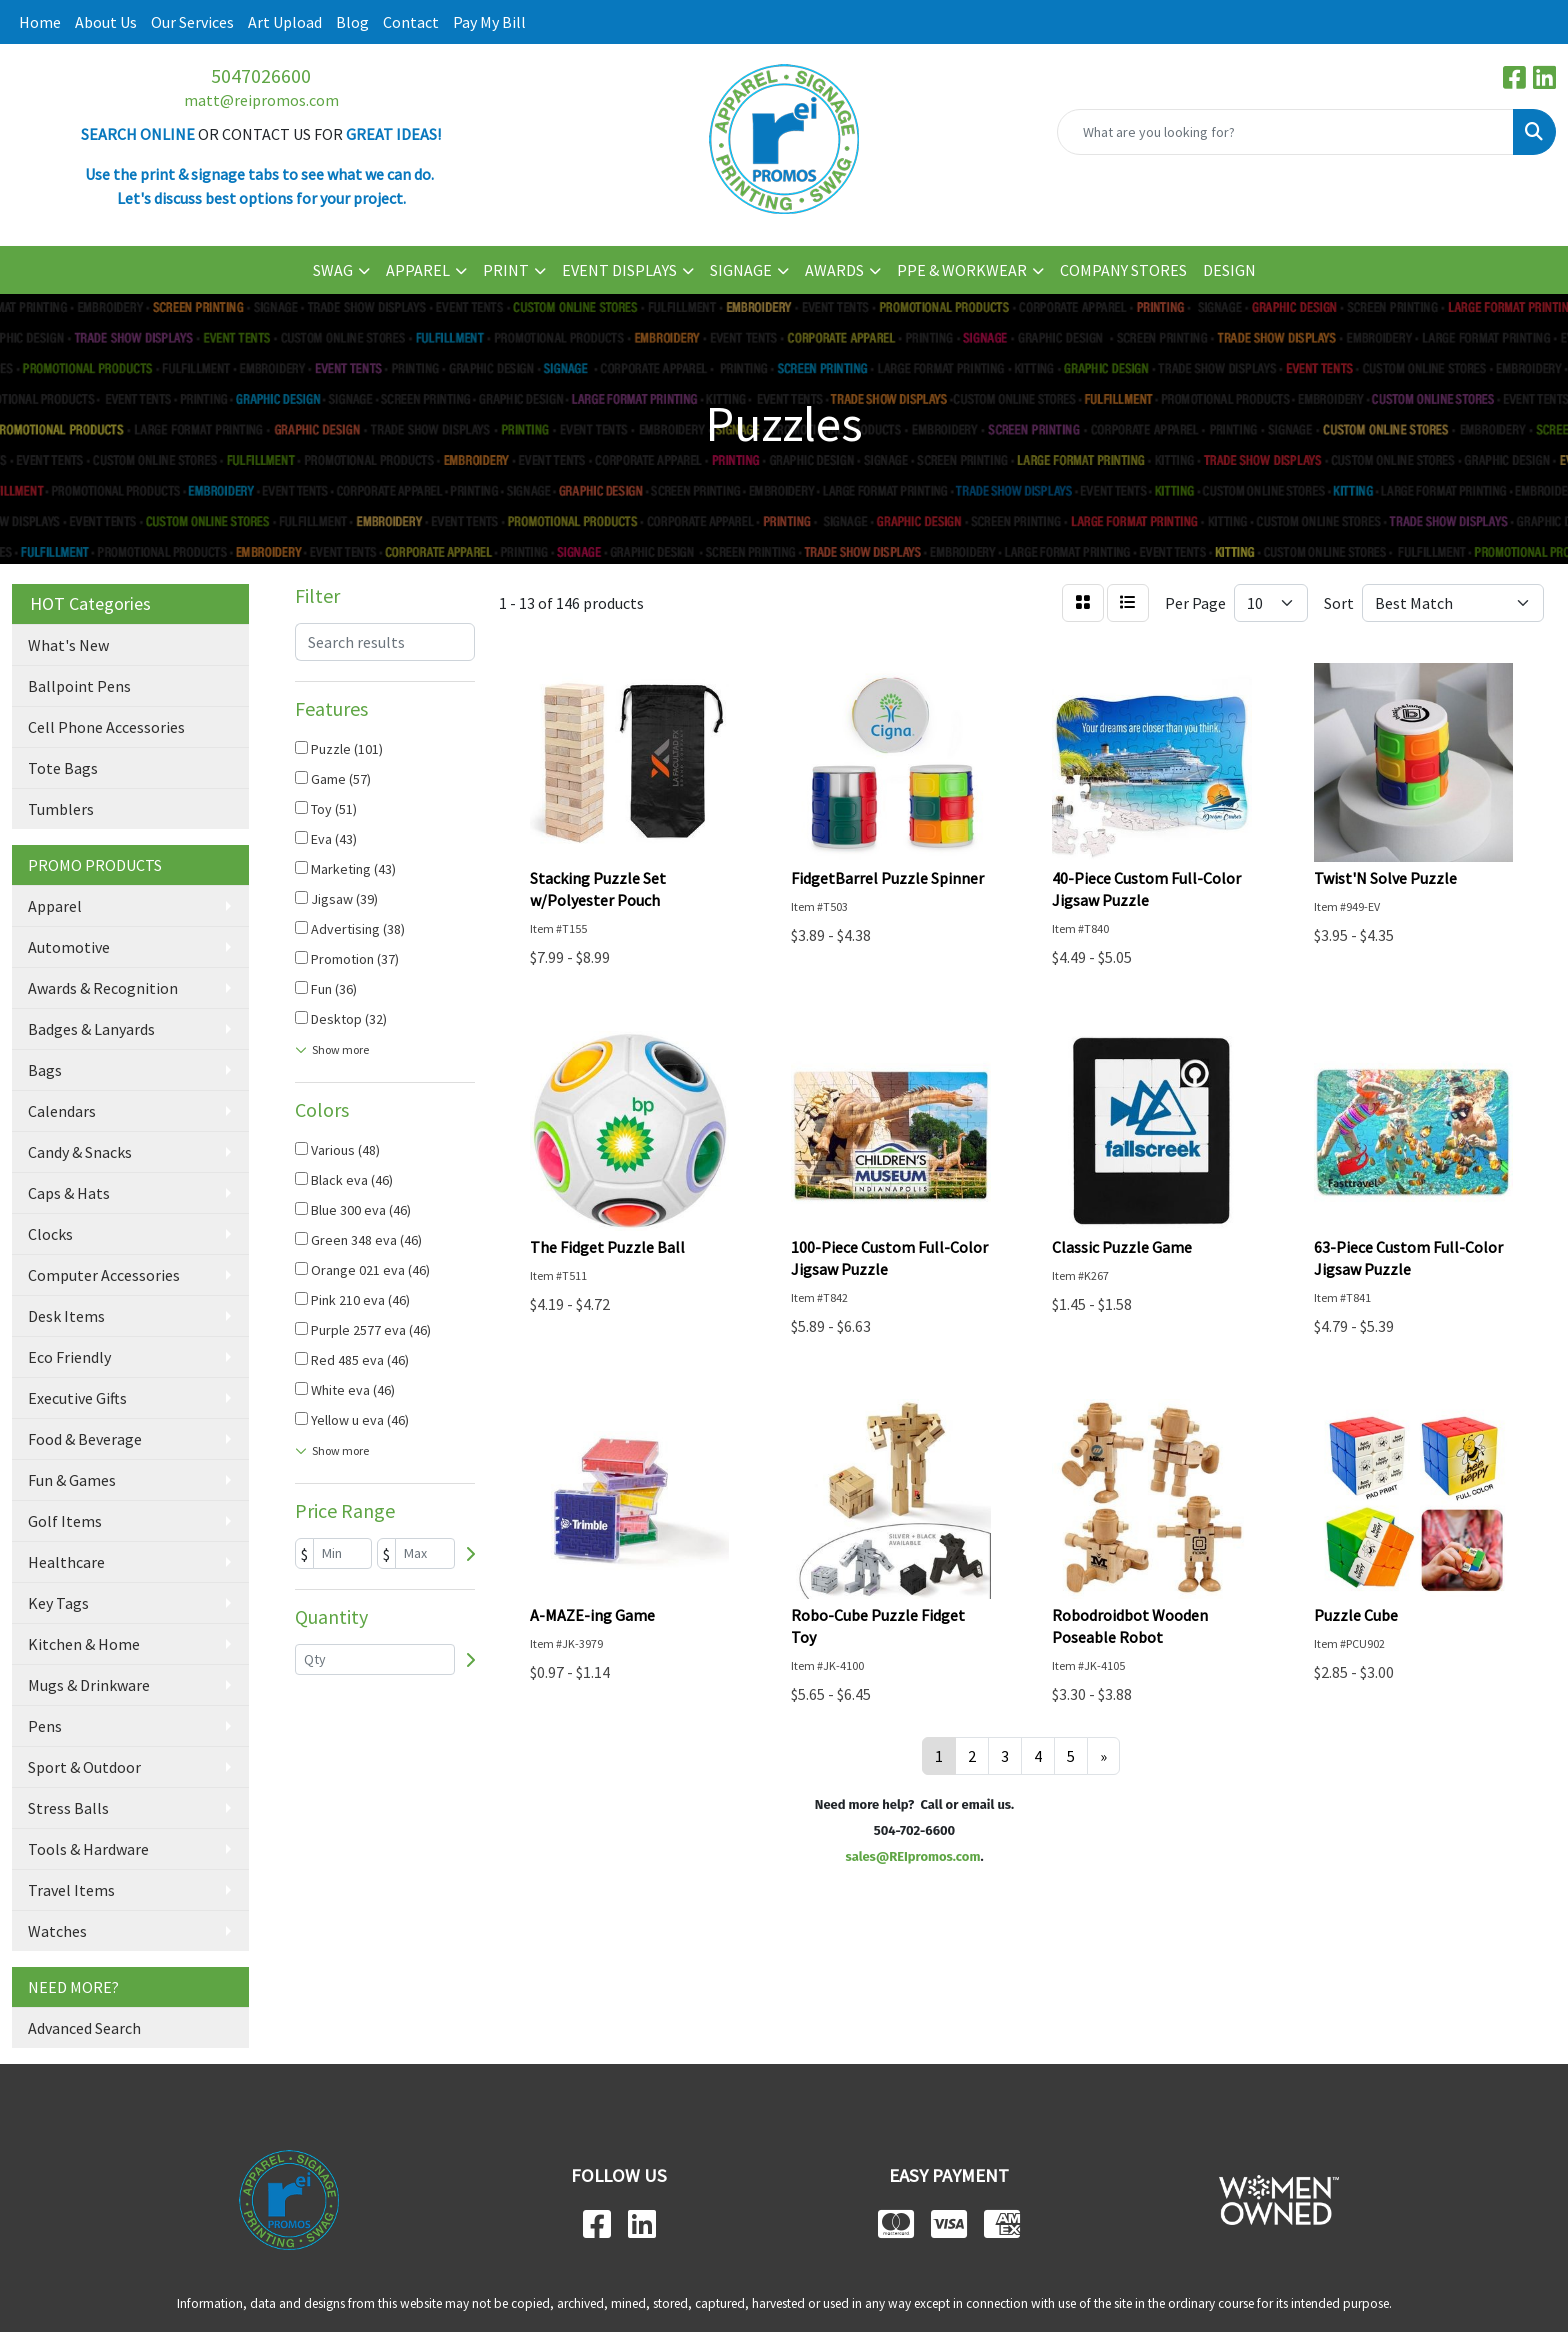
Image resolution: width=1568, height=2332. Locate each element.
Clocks (50, 1234)
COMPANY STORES (1123, 270)
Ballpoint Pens (79, 686)
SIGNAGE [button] (741, 270)
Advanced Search (84, 2028)
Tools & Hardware (88, 1849)
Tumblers (61, 809)
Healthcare (66, 1562)
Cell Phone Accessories (106, 727)
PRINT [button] (506, 270)
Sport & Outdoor (84, 1767)
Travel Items (71, 1890)
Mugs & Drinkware (89, 1685)
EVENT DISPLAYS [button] (619, 270)
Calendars (62, 1111)
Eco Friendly (69, 1357)
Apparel (55, 906)
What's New (68, 645)
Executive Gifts (77, 1398)
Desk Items (66, 1316)
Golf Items (65, 1521)
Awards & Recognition (103, 988)
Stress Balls (68, 1808)
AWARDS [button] (834, 270)
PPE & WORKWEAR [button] (962, 270)
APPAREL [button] (418, 270)
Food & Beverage (85, 1439)
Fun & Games (72, 1480)
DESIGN (1229, 270)
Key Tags (58, 1603)
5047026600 (261, 75)
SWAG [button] (333, 270)
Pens (45, 1726)
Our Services (192, 22)
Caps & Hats (69, 1193)
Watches (57, 1931)
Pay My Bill (489, 22)
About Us (106, 22)
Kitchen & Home (84, 1644)
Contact (411, 22)
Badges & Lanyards (91, 1029)
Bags (45, 1070)
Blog (352, 22)
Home (40, 22)
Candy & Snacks (80, 1152)
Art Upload (285, 22)
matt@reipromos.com (261, 100)
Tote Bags (63, 768)
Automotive (69, 947)
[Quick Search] (1285, 132)
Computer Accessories (104, 1275)
